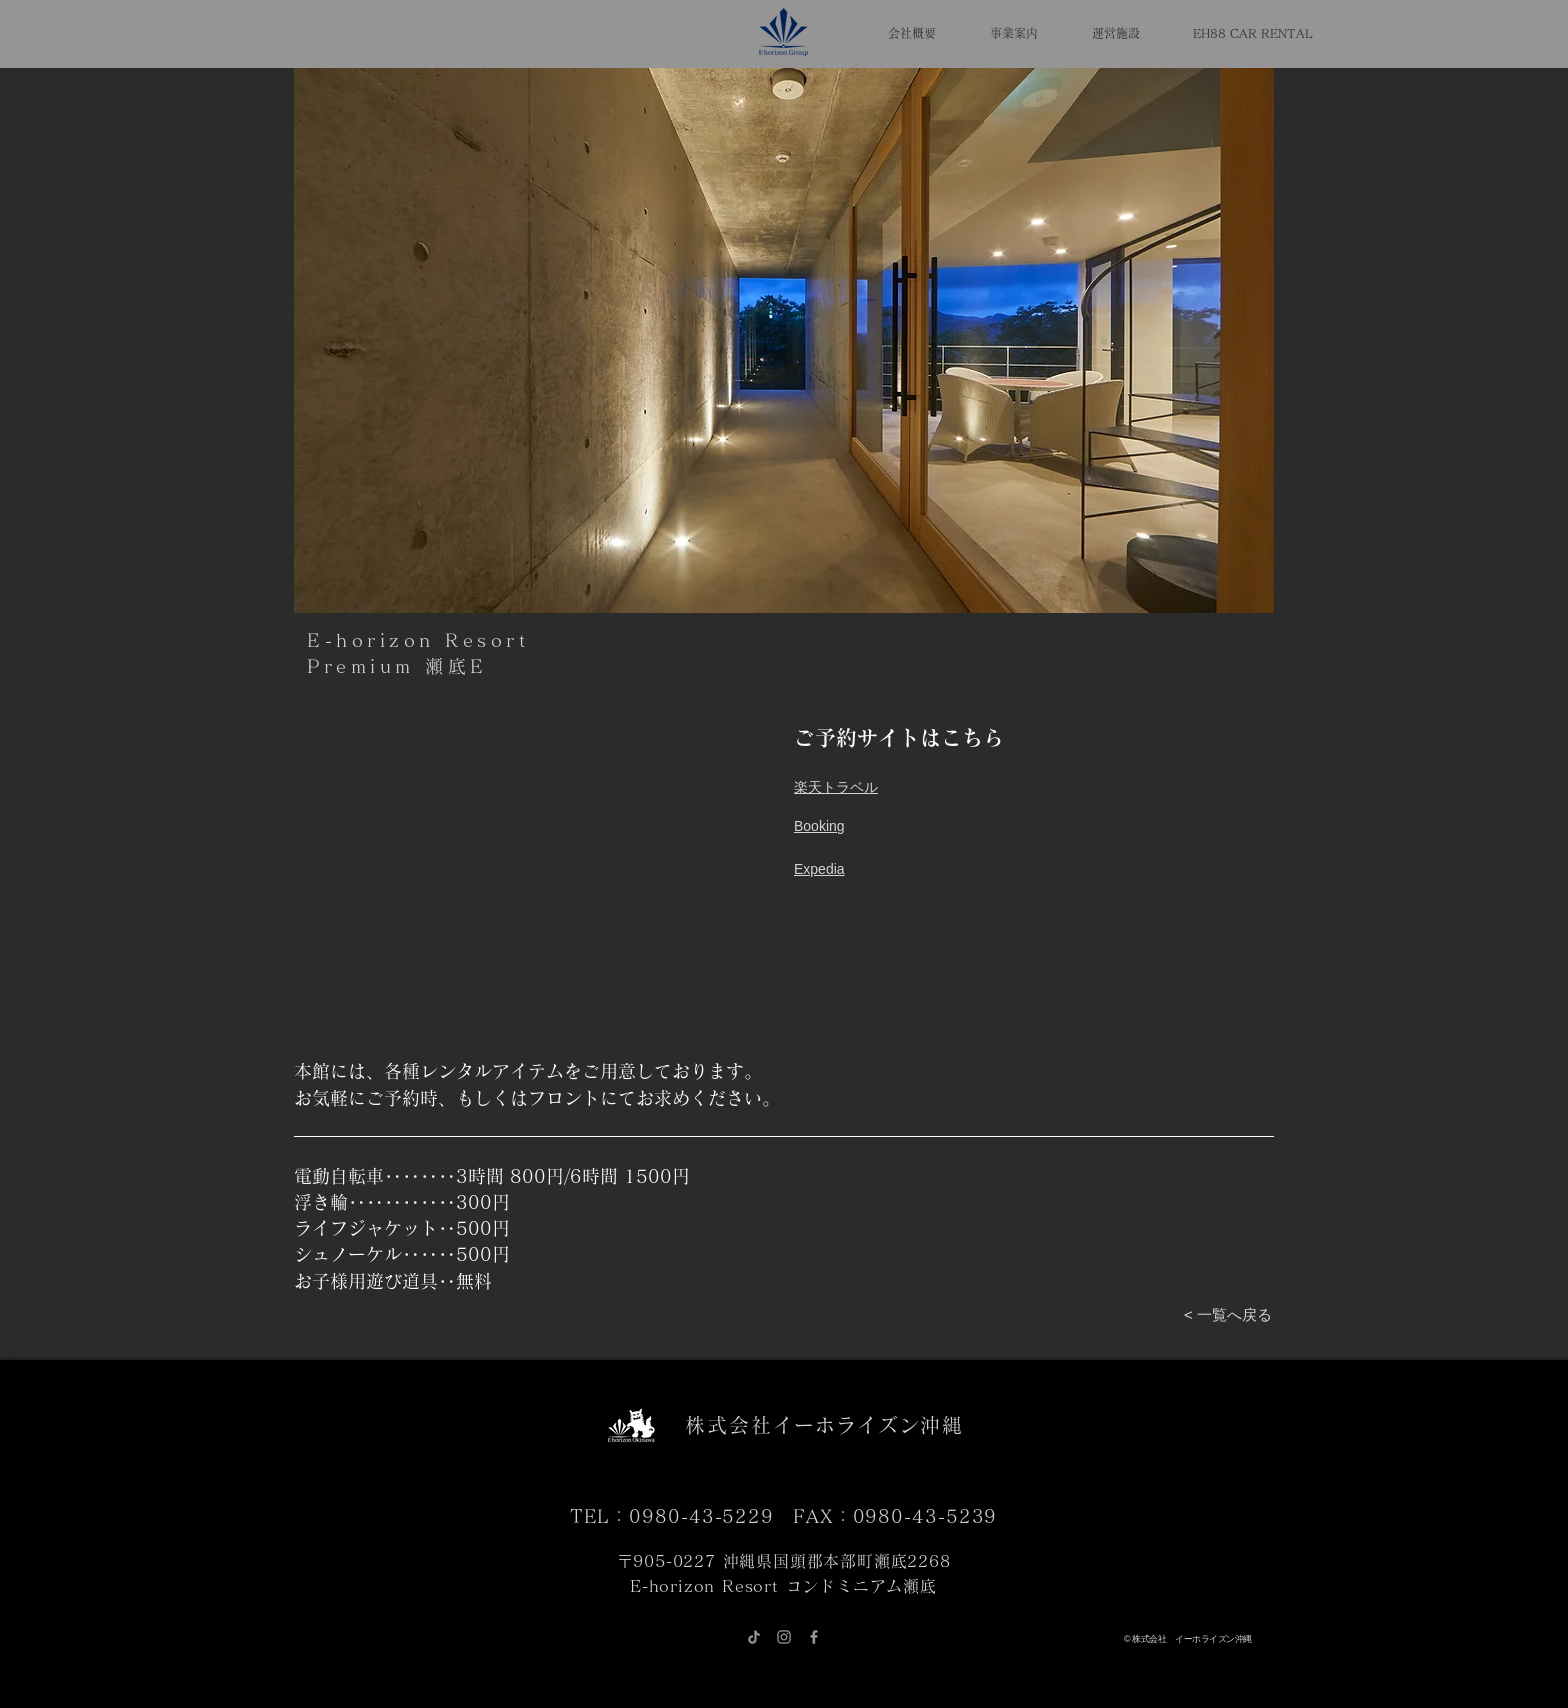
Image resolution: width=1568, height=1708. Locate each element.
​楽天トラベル (836, 787)
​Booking (819, 826)
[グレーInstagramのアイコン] (784, 1637)
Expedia (819, 869)
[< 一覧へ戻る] (1228, 1315)
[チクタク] (754, 1637)
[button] (784, 340)
